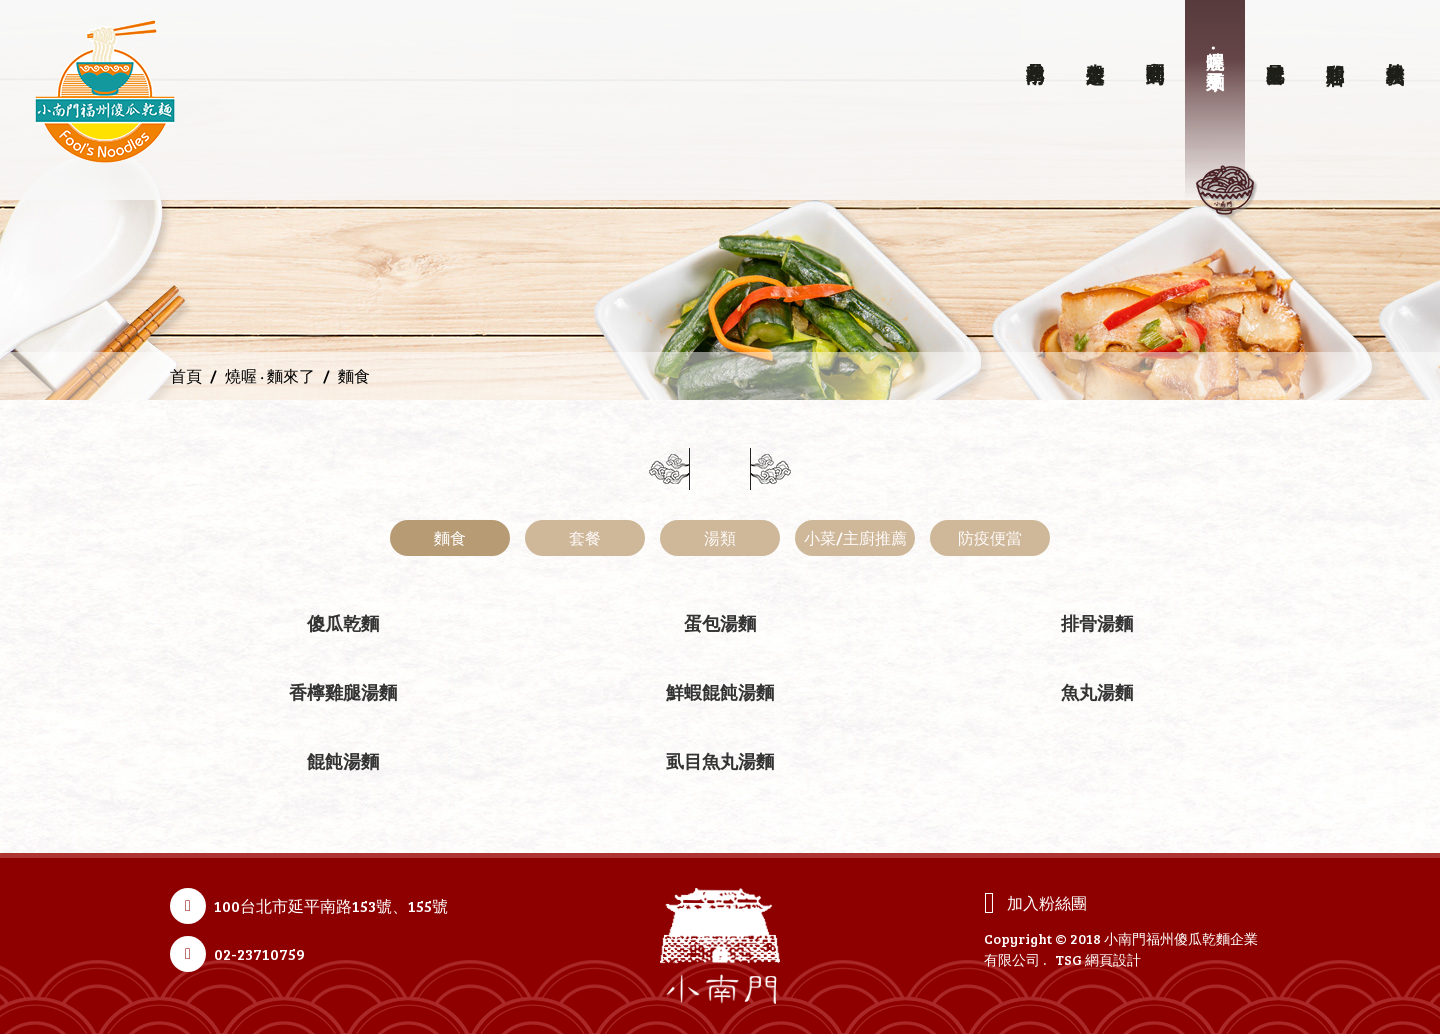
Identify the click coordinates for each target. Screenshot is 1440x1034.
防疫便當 (990, 537)
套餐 (585, 537)
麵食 (450, 537)
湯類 (720, 537)
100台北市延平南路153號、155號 (331, 905)
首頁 (186, 375)
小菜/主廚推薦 (855, 537)
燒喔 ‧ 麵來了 (270, 375)
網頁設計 (1113, 959)
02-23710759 (259, 953)
